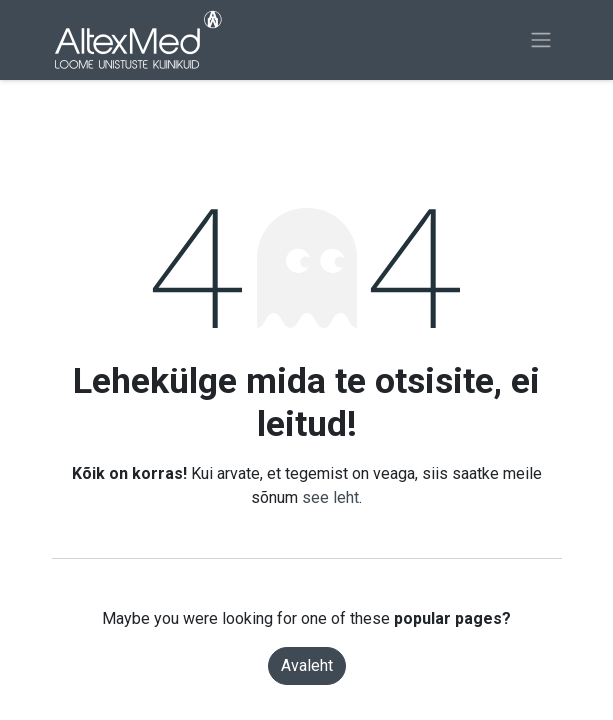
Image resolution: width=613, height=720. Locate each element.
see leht (330, 497)
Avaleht (307, 665)
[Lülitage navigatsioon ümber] (541, 40)
